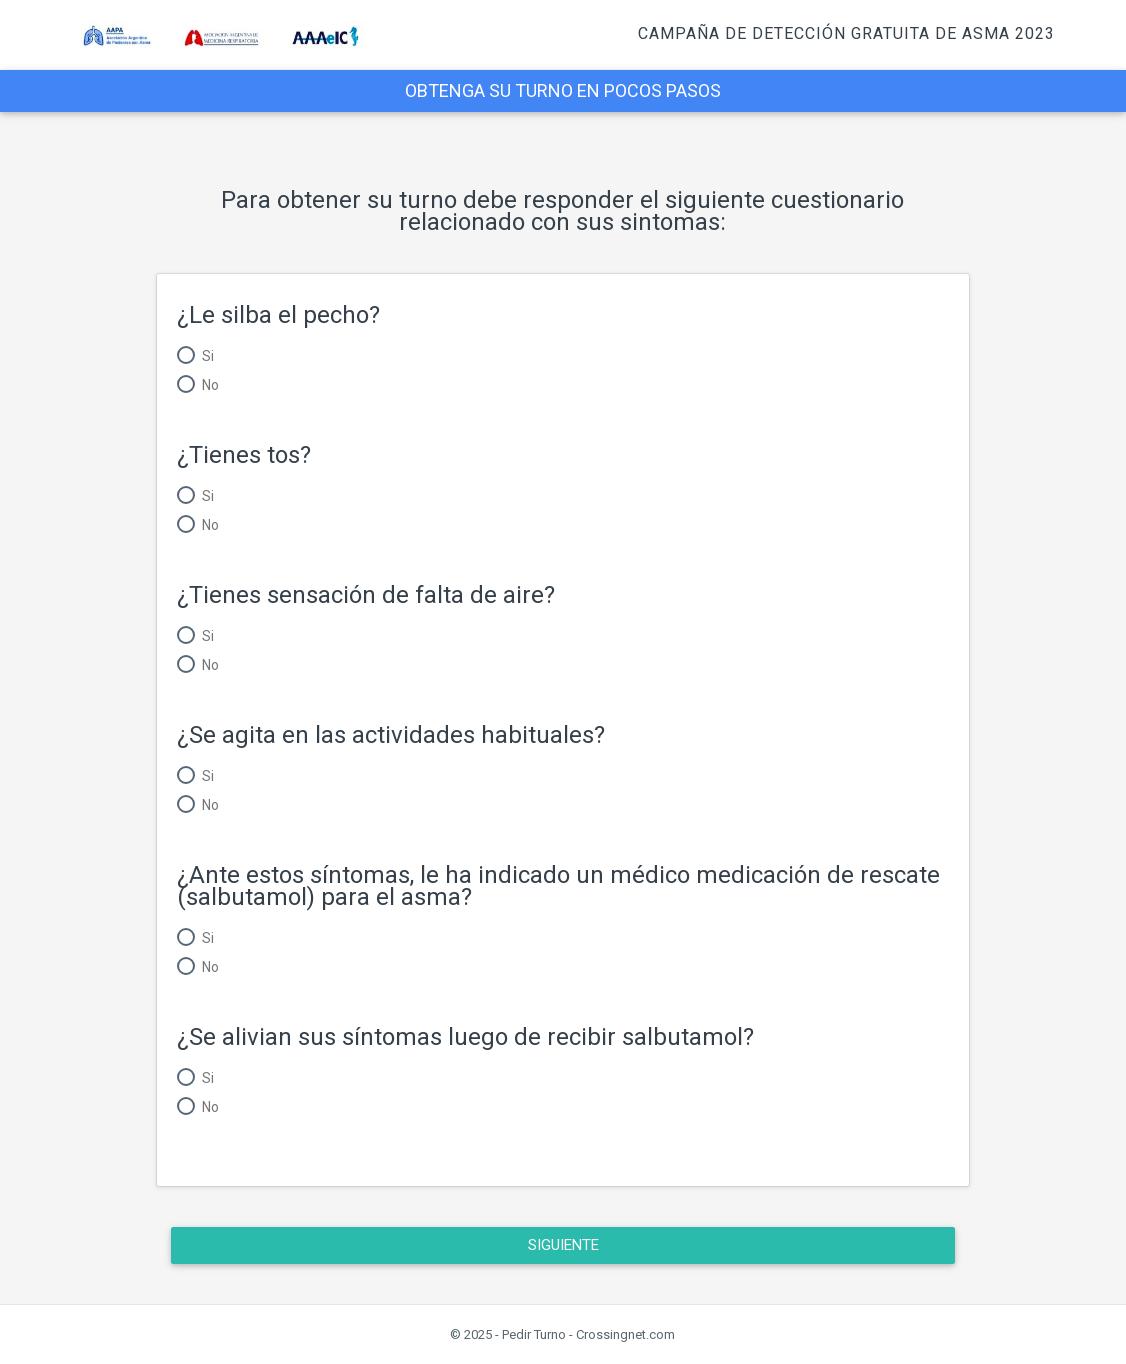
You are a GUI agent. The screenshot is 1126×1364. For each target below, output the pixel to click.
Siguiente (562, 1245)
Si (208, 356)
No (210, 385)
